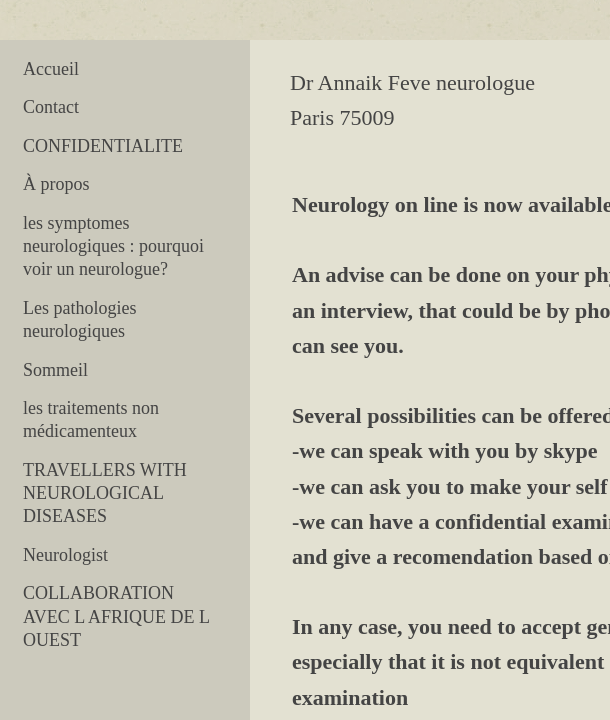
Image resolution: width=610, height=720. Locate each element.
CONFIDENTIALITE (103, 146)
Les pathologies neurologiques (79, 319)
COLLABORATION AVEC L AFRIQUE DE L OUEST (116, 616)
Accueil (51, 69)
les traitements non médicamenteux (91, 419)
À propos (56, 184)
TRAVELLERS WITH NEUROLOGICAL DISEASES (105, 493)
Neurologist (65, 555)
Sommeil (55, 370)
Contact (51, 107)
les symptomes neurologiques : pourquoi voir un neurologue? (113, 246)
